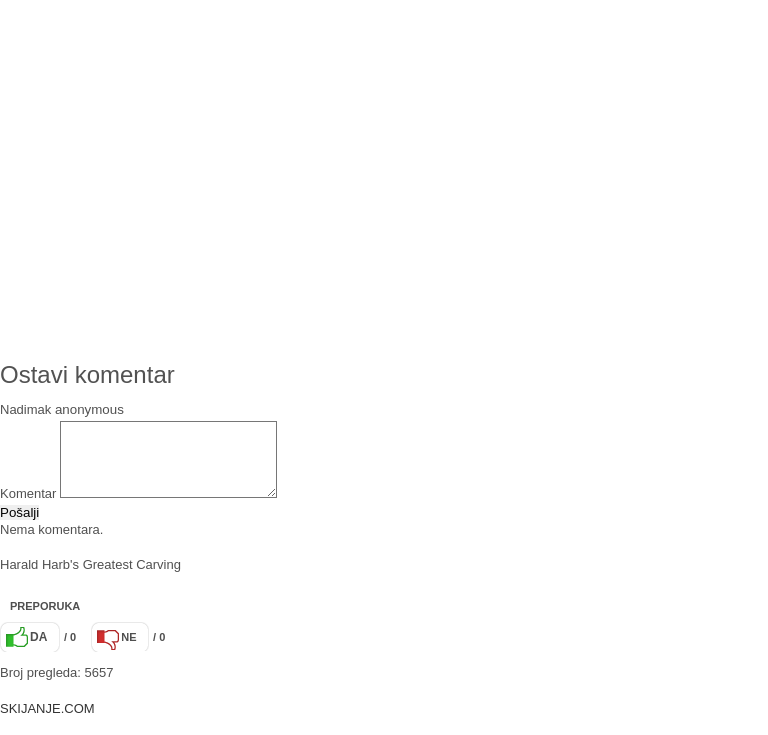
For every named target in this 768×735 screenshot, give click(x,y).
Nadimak (25, 409)
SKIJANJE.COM (47, 723)
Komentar (28, 508)
